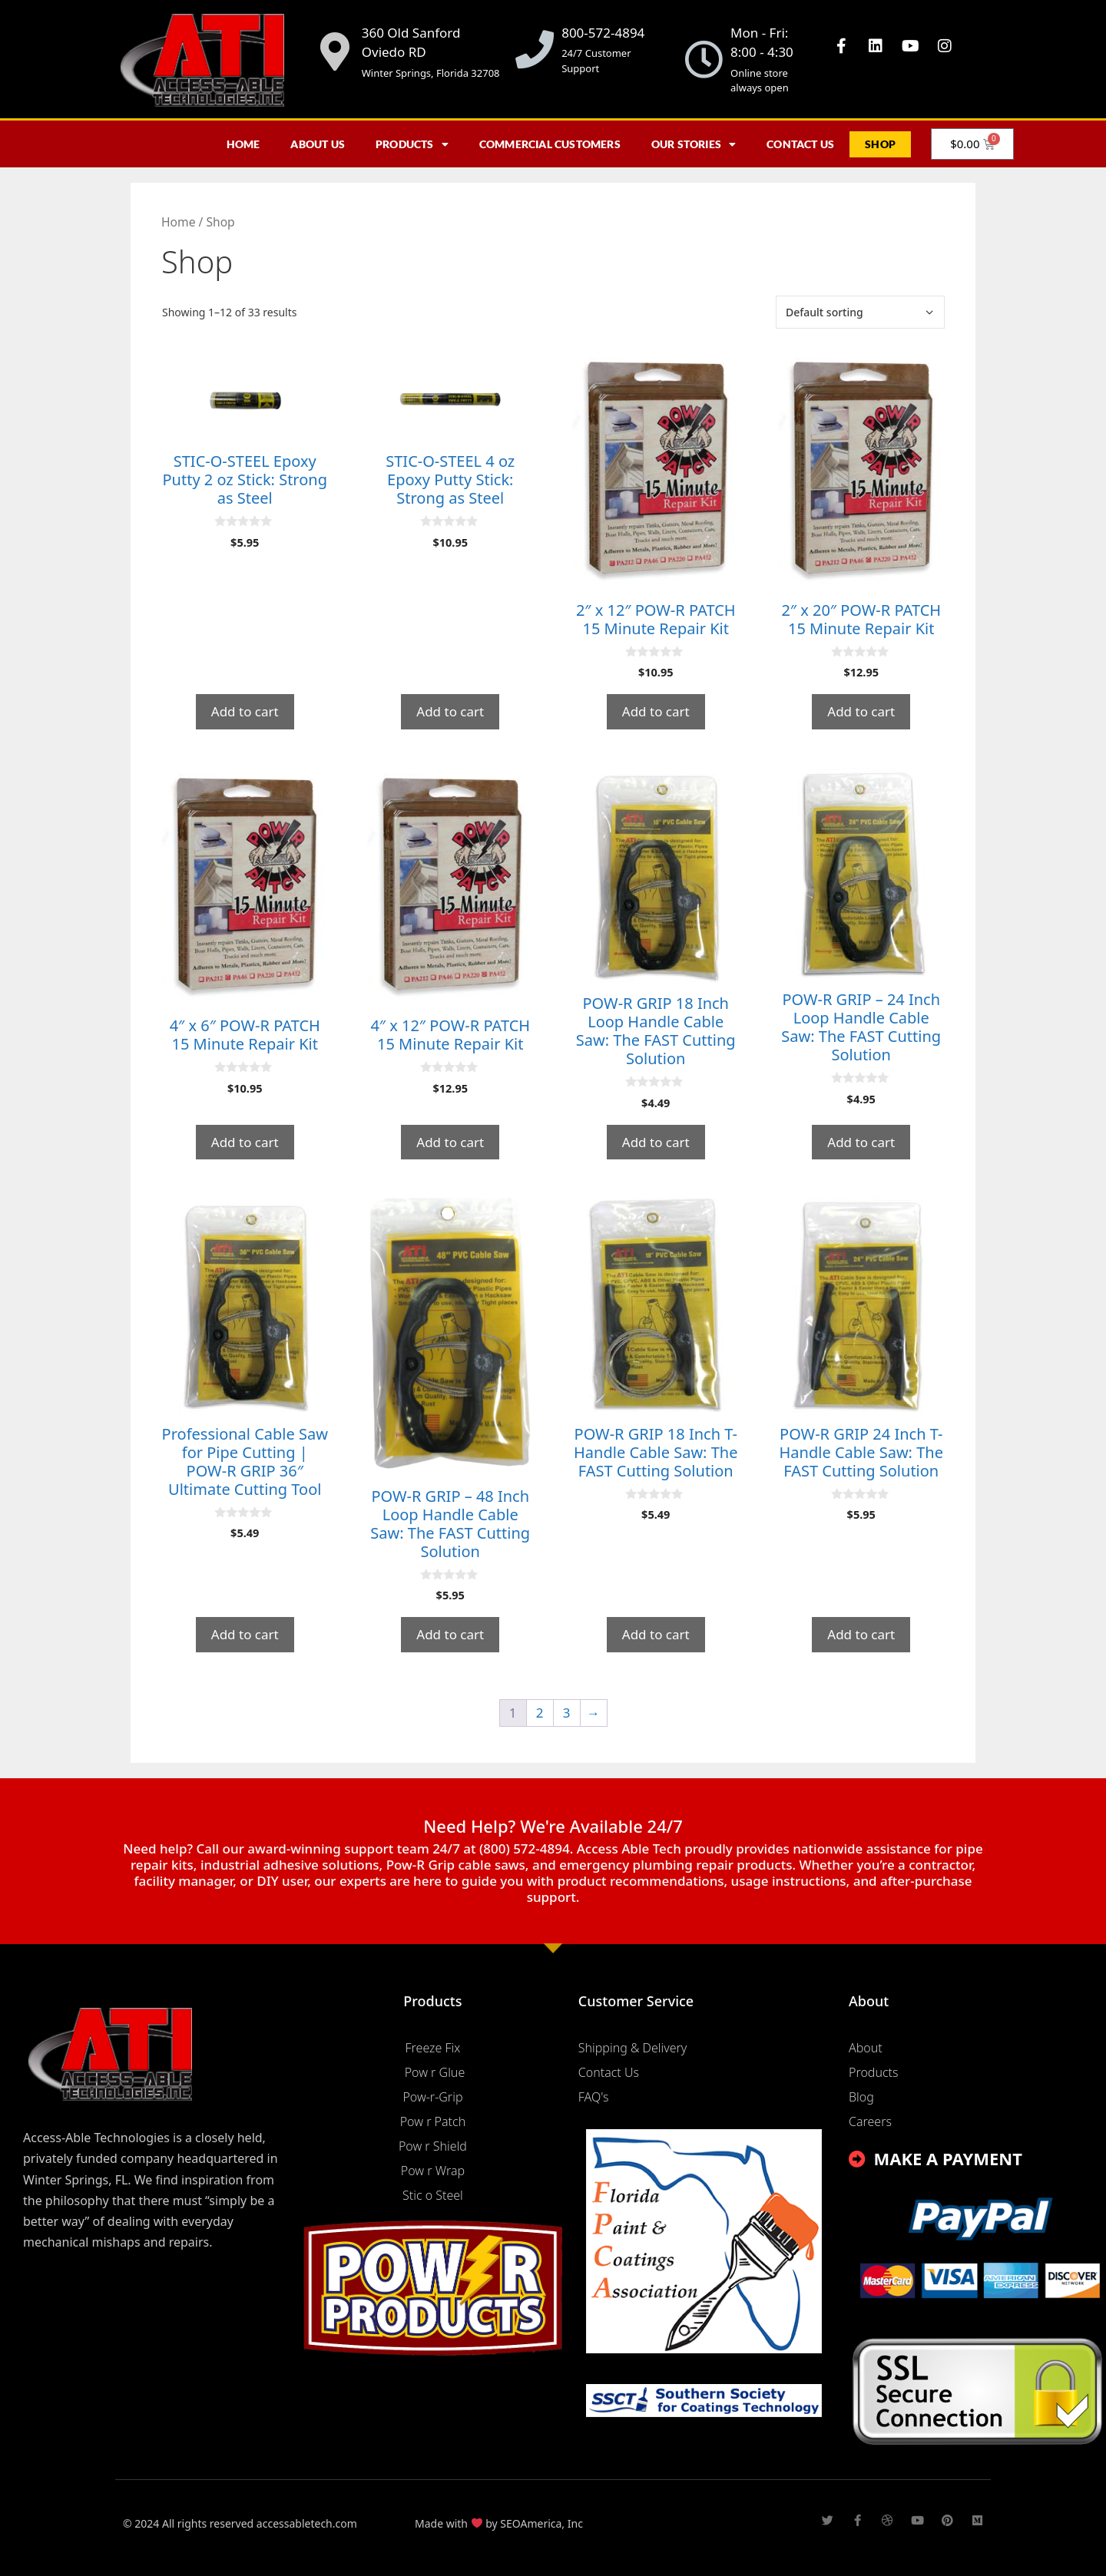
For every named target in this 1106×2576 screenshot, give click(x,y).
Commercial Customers (550, 143)
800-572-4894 (602, 32)
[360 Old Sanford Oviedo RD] (335, 51)
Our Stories (693, 144)
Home (243, 143)
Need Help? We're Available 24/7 (553, 1825)
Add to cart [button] (245, 711)
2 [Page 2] (540, 1712)
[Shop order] (860, 312)
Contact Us (800, 143)
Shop (880, 143)
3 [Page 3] (567, 1712)
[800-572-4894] (534, 49)
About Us (317, 143)
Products (412, 144)
